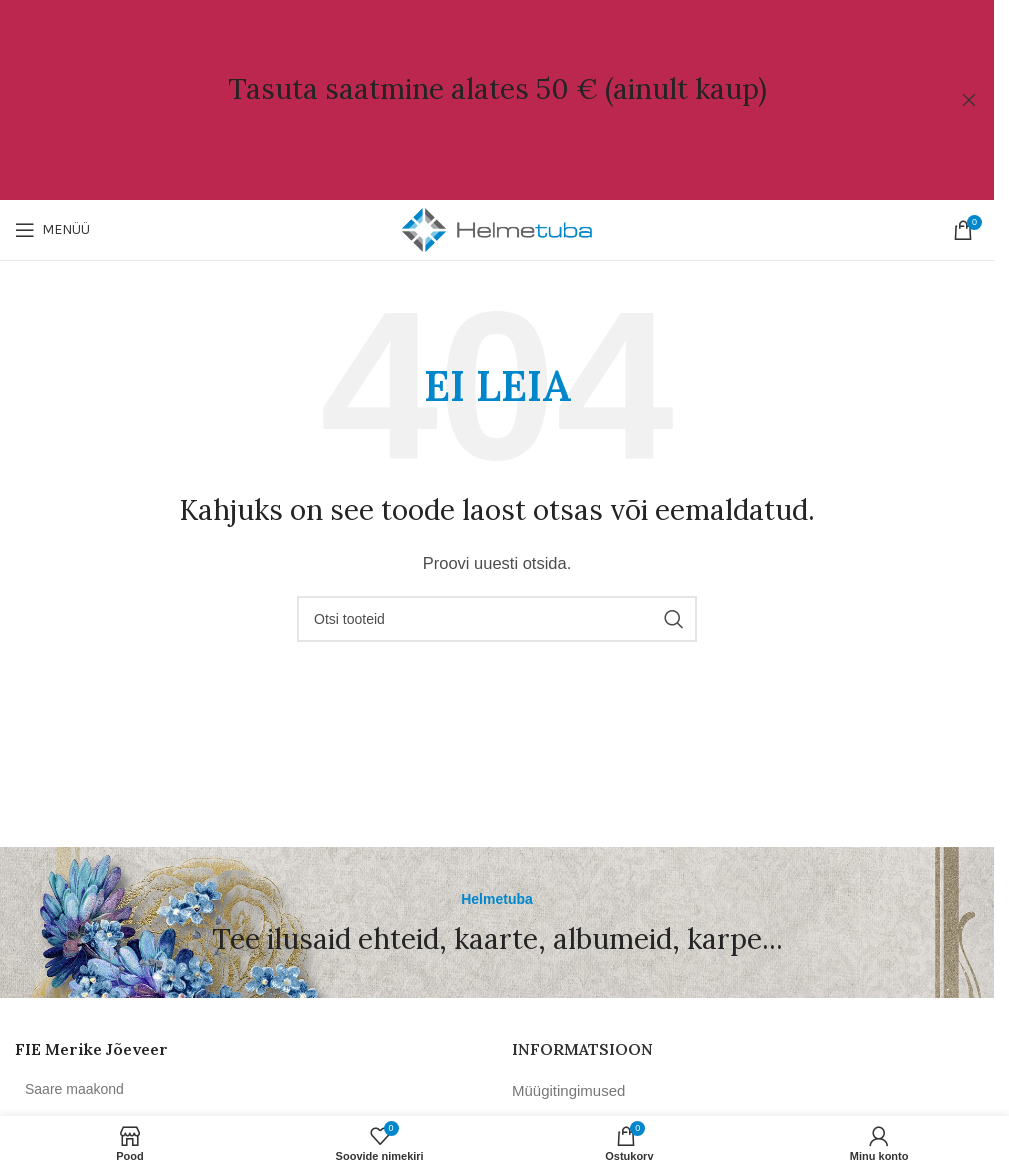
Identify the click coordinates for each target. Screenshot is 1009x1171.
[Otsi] (497, 619)
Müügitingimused (568, 1090)
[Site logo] (497, 228)
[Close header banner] (969, 100)
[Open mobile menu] (52, 230)
